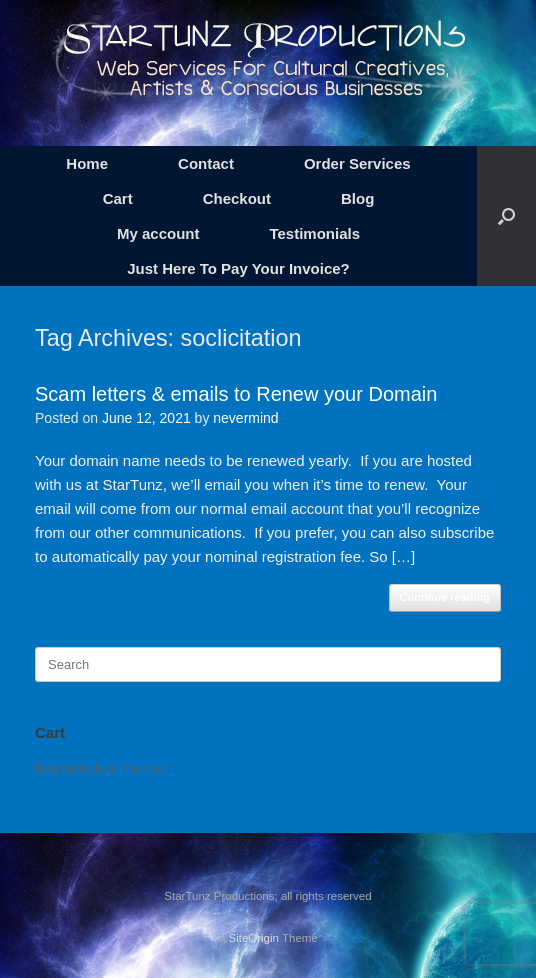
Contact (206, 163)
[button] (506, 216)
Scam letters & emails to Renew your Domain (236, 394)
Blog (357, 198)
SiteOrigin (253, 938)
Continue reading (445, 597)
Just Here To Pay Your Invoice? (238, 268)
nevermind (245, 418)
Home (87, 163)
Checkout (237, 198)
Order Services (357, 163)
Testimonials (314, 233)
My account (158, 233)
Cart (118, 198)
